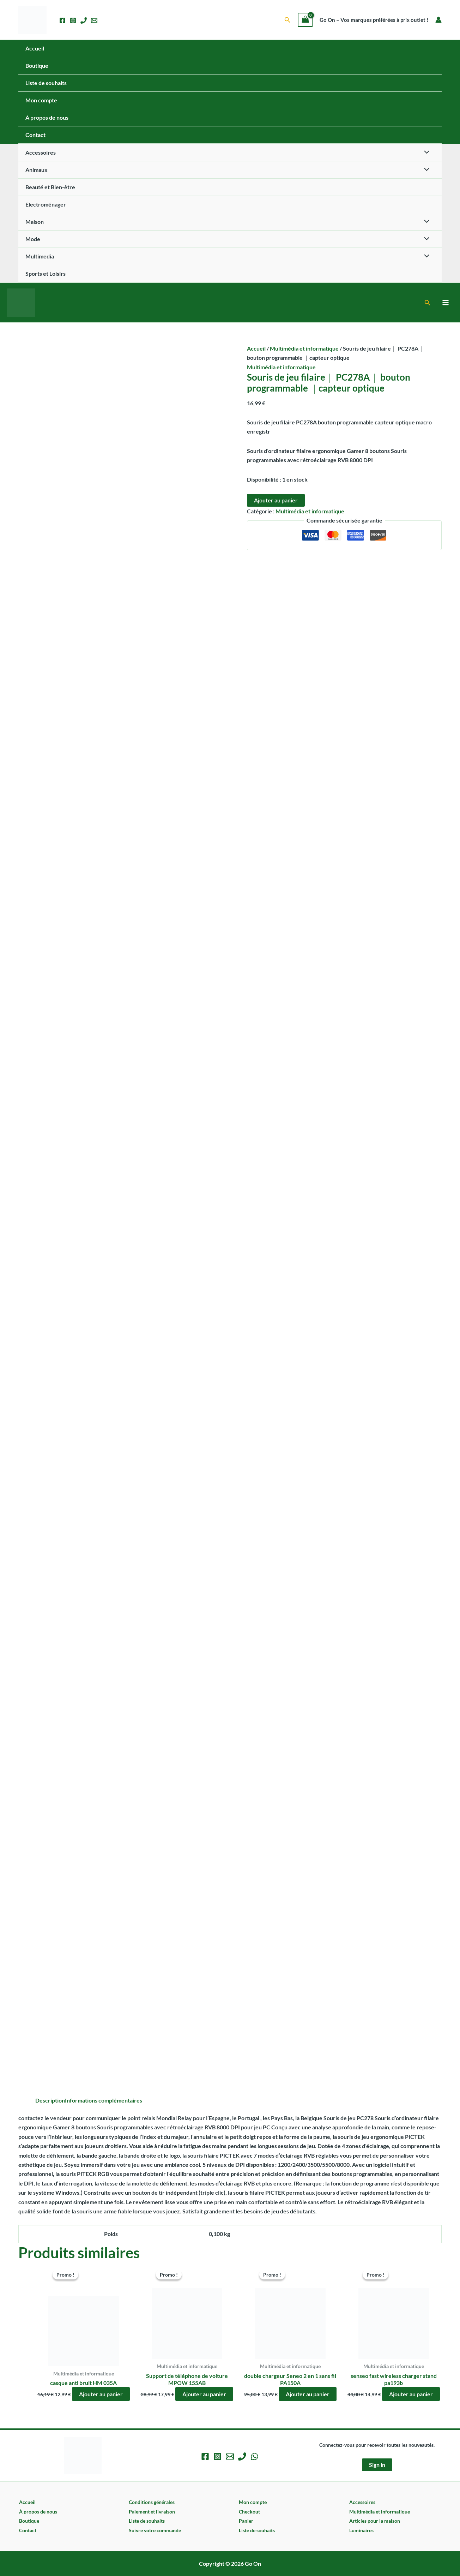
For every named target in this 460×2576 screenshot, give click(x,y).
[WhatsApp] (254, 2456)
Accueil (34, 48)
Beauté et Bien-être (50, 187)
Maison (34, 221)
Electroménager (45, 204)
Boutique (36, 65)
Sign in (377, 2464)
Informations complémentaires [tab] (103, 2100)
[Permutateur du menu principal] (445, 302)
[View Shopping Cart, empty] (305, 20)
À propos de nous (46, 117)
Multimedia (39, 256)
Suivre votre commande (155, 2530)
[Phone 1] (83, 20)
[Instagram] (73, 20)
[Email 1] (94, 20)
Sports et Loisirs (45, 273)
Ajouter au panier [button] (101, 2394)
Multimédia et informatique (304, 348)
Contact (35, 134)
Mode (32, 238)
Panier (246, 2521)
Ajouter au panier (276, 500)
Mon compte (41, 100)
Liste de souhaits (46, 82)
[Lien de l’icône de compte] (438, 20)
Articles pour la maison (374, 2521)
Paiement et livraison (152, 2512)
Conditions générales (152, 2502)
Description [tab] (50, 2100)
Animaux (36, 169)
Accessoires (40, 152)
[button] (287, 20)
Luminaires (361, 2530)
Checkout (249, 2512)
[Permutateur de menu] (425, 152)
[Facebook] (62, 20)
